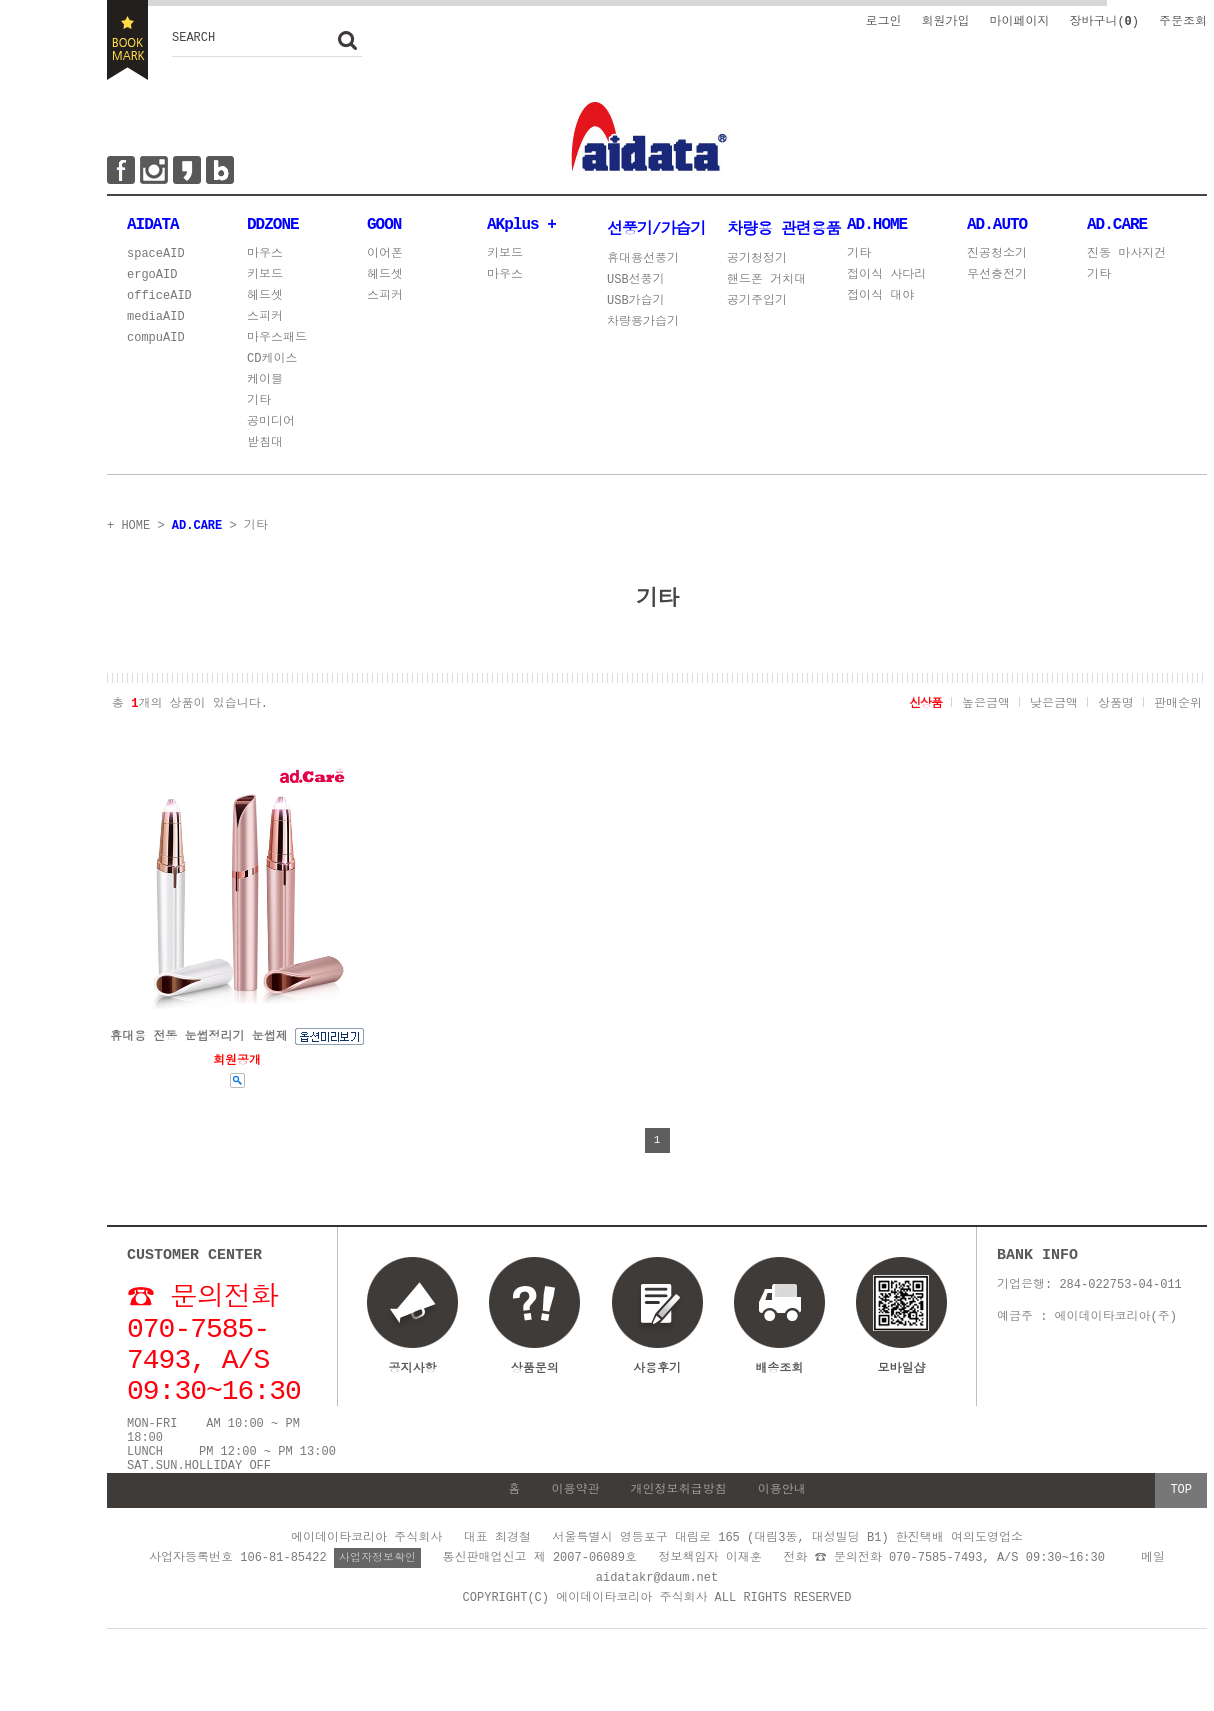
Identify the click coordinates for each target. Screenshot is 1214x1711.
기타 (259, 405)
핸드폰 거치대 (766, 280)
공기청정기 (757, 259)
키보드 (265, 279)
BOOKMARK (127, 40)
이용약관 (575, 1532)
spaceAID (156, 258)
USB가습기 (636, 301)
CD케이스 (272, 363)
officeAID (159, 300)
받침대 (265, 447)
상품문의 (535, 1373)
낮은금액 (1054, 705)
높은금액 (986, 705)
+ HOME (128, 528)
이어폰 (385, 258)
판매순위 (1178, 705)
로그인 (883, 20)
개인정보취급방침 (679, 1532)
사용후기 (657, 1373)
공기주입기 (757, 301)
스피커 (265, 321)
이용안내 (782, 1532)
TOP (1181, 1532)
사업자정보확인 (377, 1599)
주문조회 (1183, 20)
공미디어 (271, 426)
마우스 (265, 258)
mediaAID (156, 321)
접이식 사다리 (886, 279)
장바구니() (1104, 20)
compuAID (156, 342)
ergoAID (152, 279)
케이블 (265, 384)
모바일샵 (901, 1331)
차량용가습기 (643, 322)
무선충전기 (997, 279)
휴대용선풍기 (643, 259)
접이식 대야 (880, 300)
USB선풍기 (636, 280)
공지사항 (413, 1373)
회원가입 (945, 20)
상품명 (1116, 705)
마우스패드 (277, 342)
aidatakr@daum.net (657, 1619)
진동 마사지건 (1126, 258)
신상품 (925, 705)
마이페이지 (1019, 20)
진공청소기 (997, 258)
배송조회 (779, 1373)
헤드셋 (265, 300)
